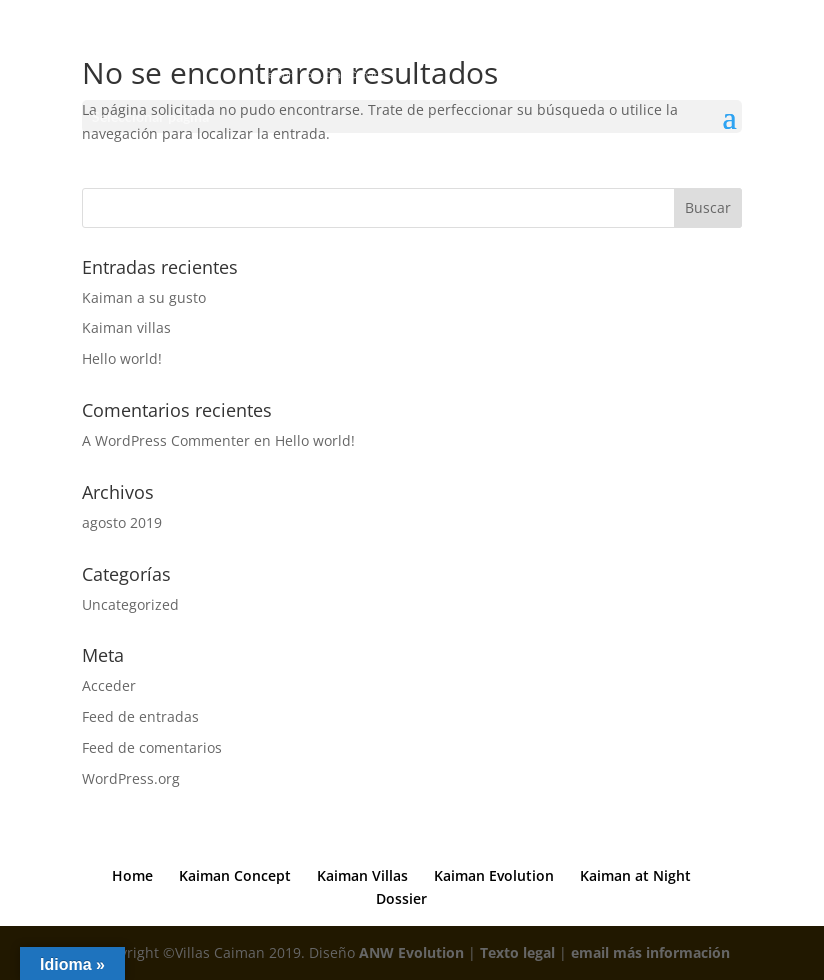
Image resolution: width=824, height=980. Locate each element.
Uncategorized (130, 604)
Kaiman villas (126, 327)
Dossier (401, 898)
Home (132, 875)
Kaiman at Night (635, 875)
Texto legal (517, 952)
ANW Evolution (411, 952)
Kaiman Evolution (494, 875)
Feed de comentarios (152, 747)
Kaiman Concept (235, 875)
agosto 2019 (122, 522)
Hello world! (122, 358)
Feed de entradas (140, 716)
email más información (650, 952)
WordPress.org (131, 778)
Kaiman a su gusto (144, 297)
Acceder (109, 685)
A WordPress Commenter (166, 440)
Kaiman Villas (362, 875)
